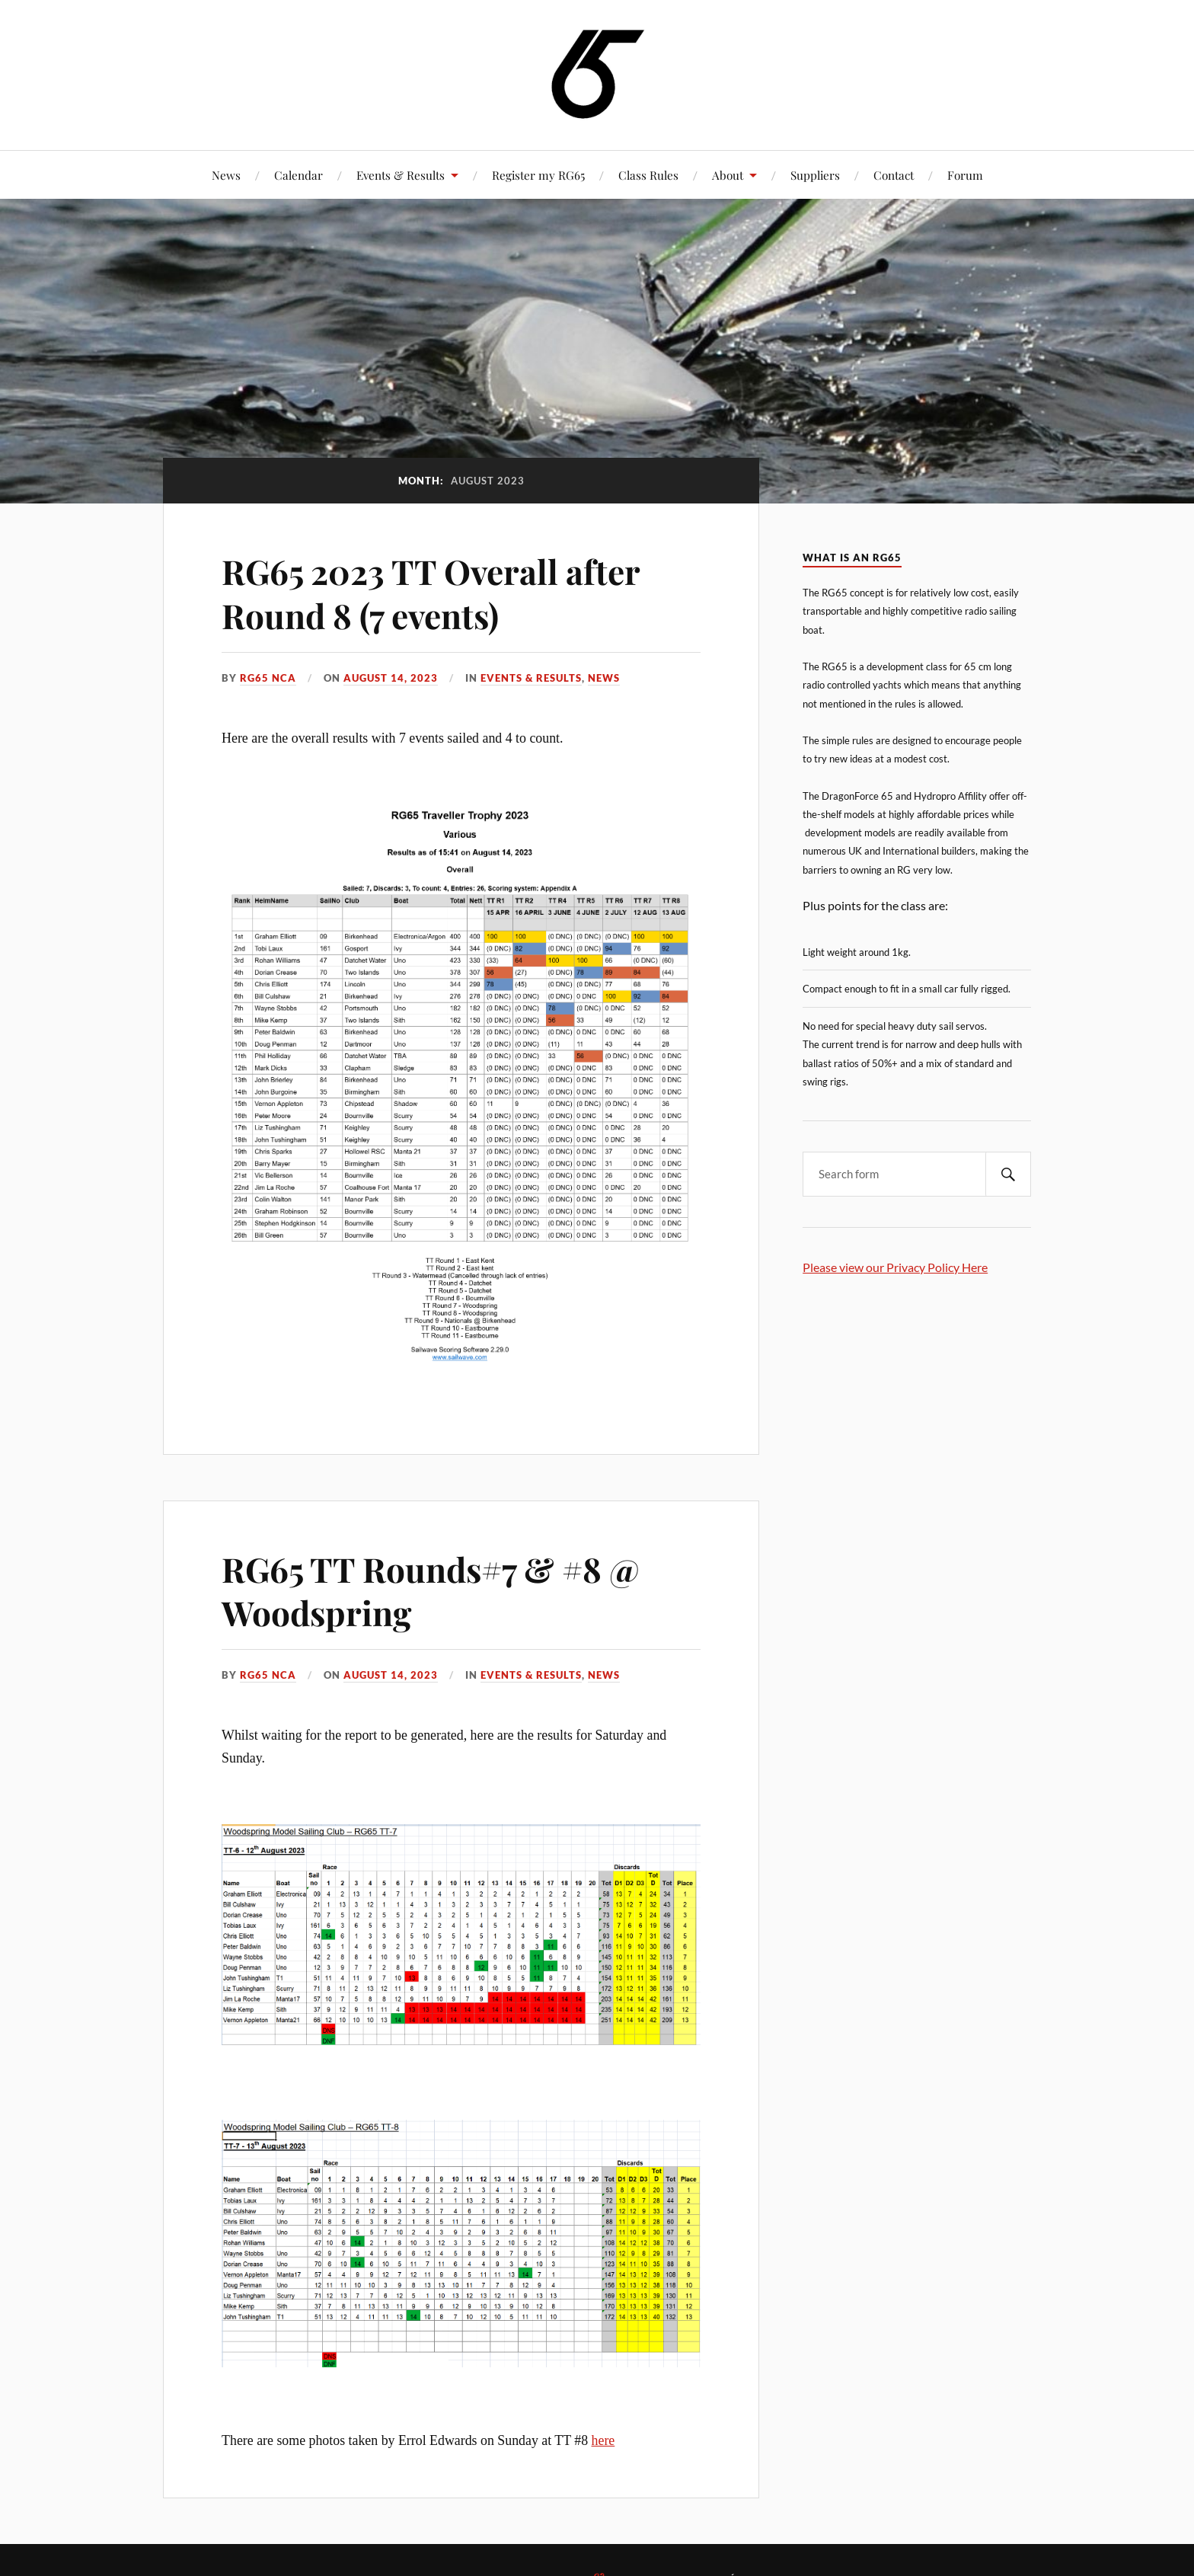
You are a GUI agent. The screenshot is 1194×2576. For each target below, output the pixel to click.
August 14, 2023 (390, 678)
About (727, 175)
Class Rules (648, 175)
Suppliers (815, 175)
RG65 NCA (268, 678)
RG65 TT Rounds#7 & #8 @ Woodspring (430, 1590)
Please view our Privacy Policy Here (895, 1267)
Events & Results (400, 175)
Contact (893, 175)
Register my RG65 (538, 175)
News (226, 175)
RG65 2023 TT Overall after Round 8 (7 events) (431, 592)
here (603, 2440)
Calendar (298, 175)
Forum (965, 175)
